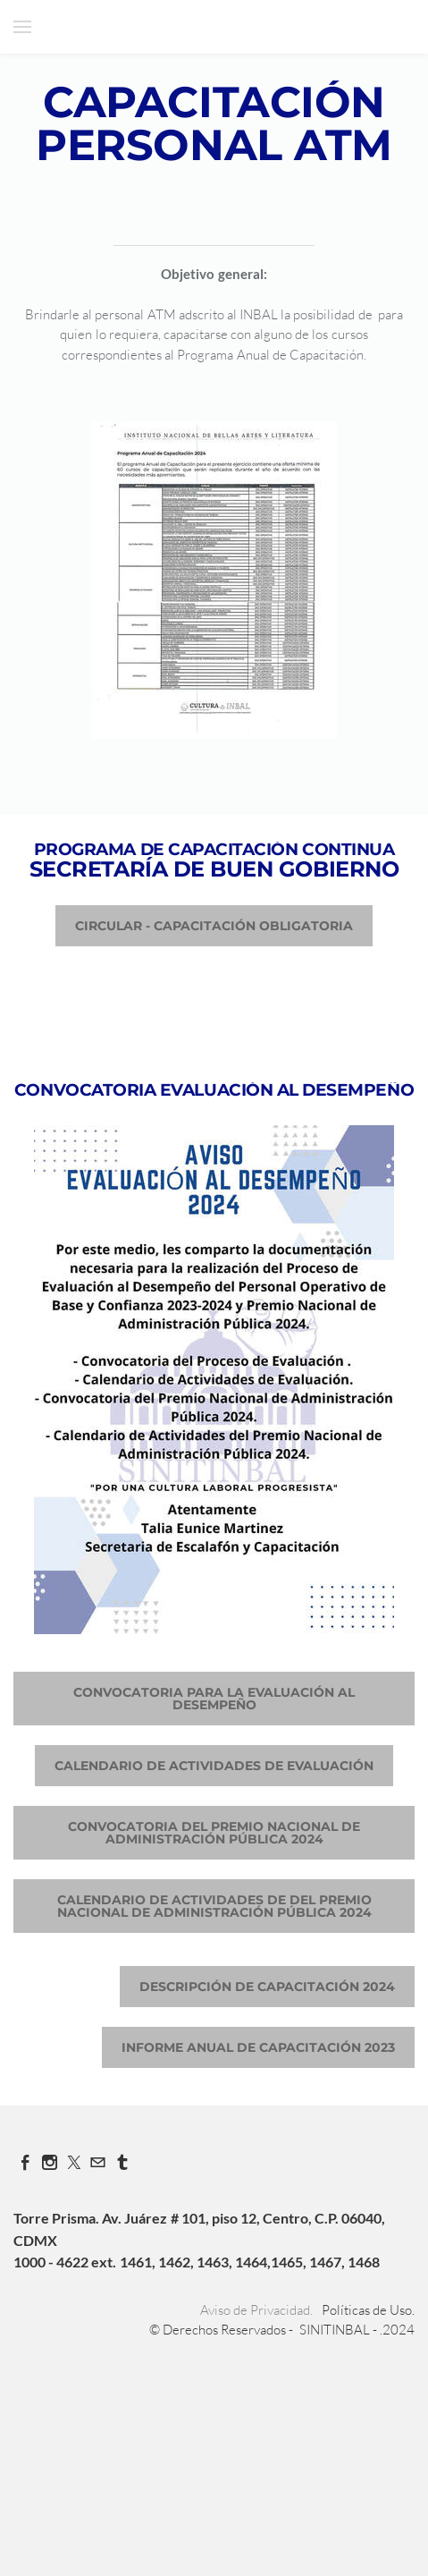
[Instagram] (49, 2162)
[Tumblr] (122, 2162)
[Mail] (97, 2162)
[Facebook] (25, 2162)
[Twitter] (73, 2162)
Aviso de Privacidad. (256, 2309)
